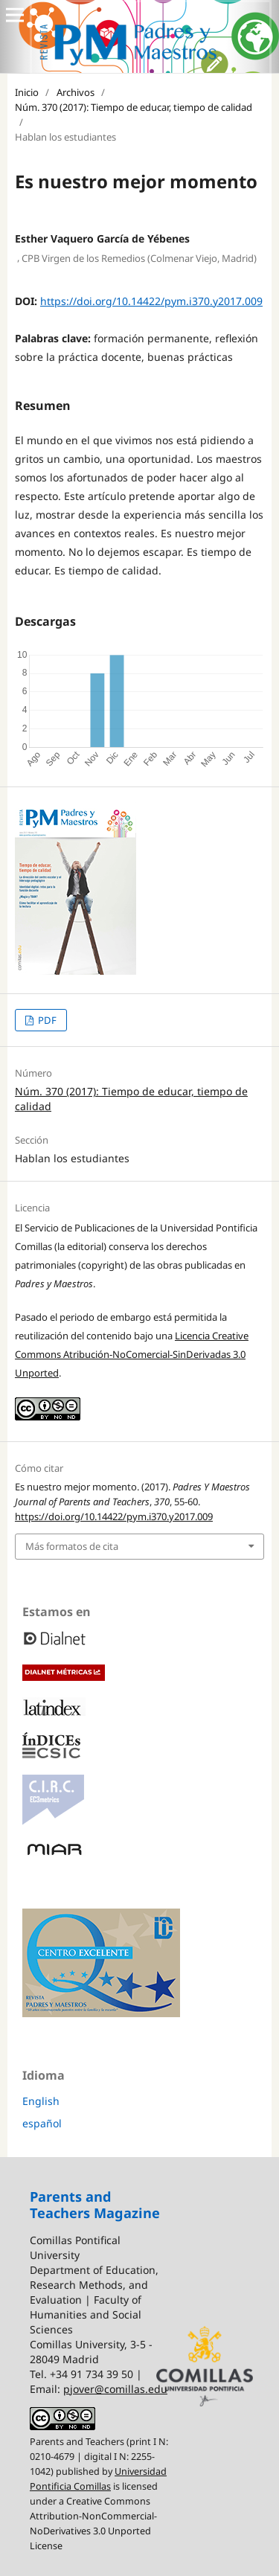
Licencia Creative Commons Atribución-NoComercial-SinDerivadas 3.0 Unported (131, 1354)
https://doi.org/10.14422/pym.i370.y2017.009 (151, 301)
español (42, 2123)
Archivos (75, 92)
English (41, 2101)
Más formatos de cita (71, 1546)
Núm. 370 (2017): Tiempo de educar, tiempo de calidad (133, 107)
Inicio (27, 92)
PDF (46, 1020)
